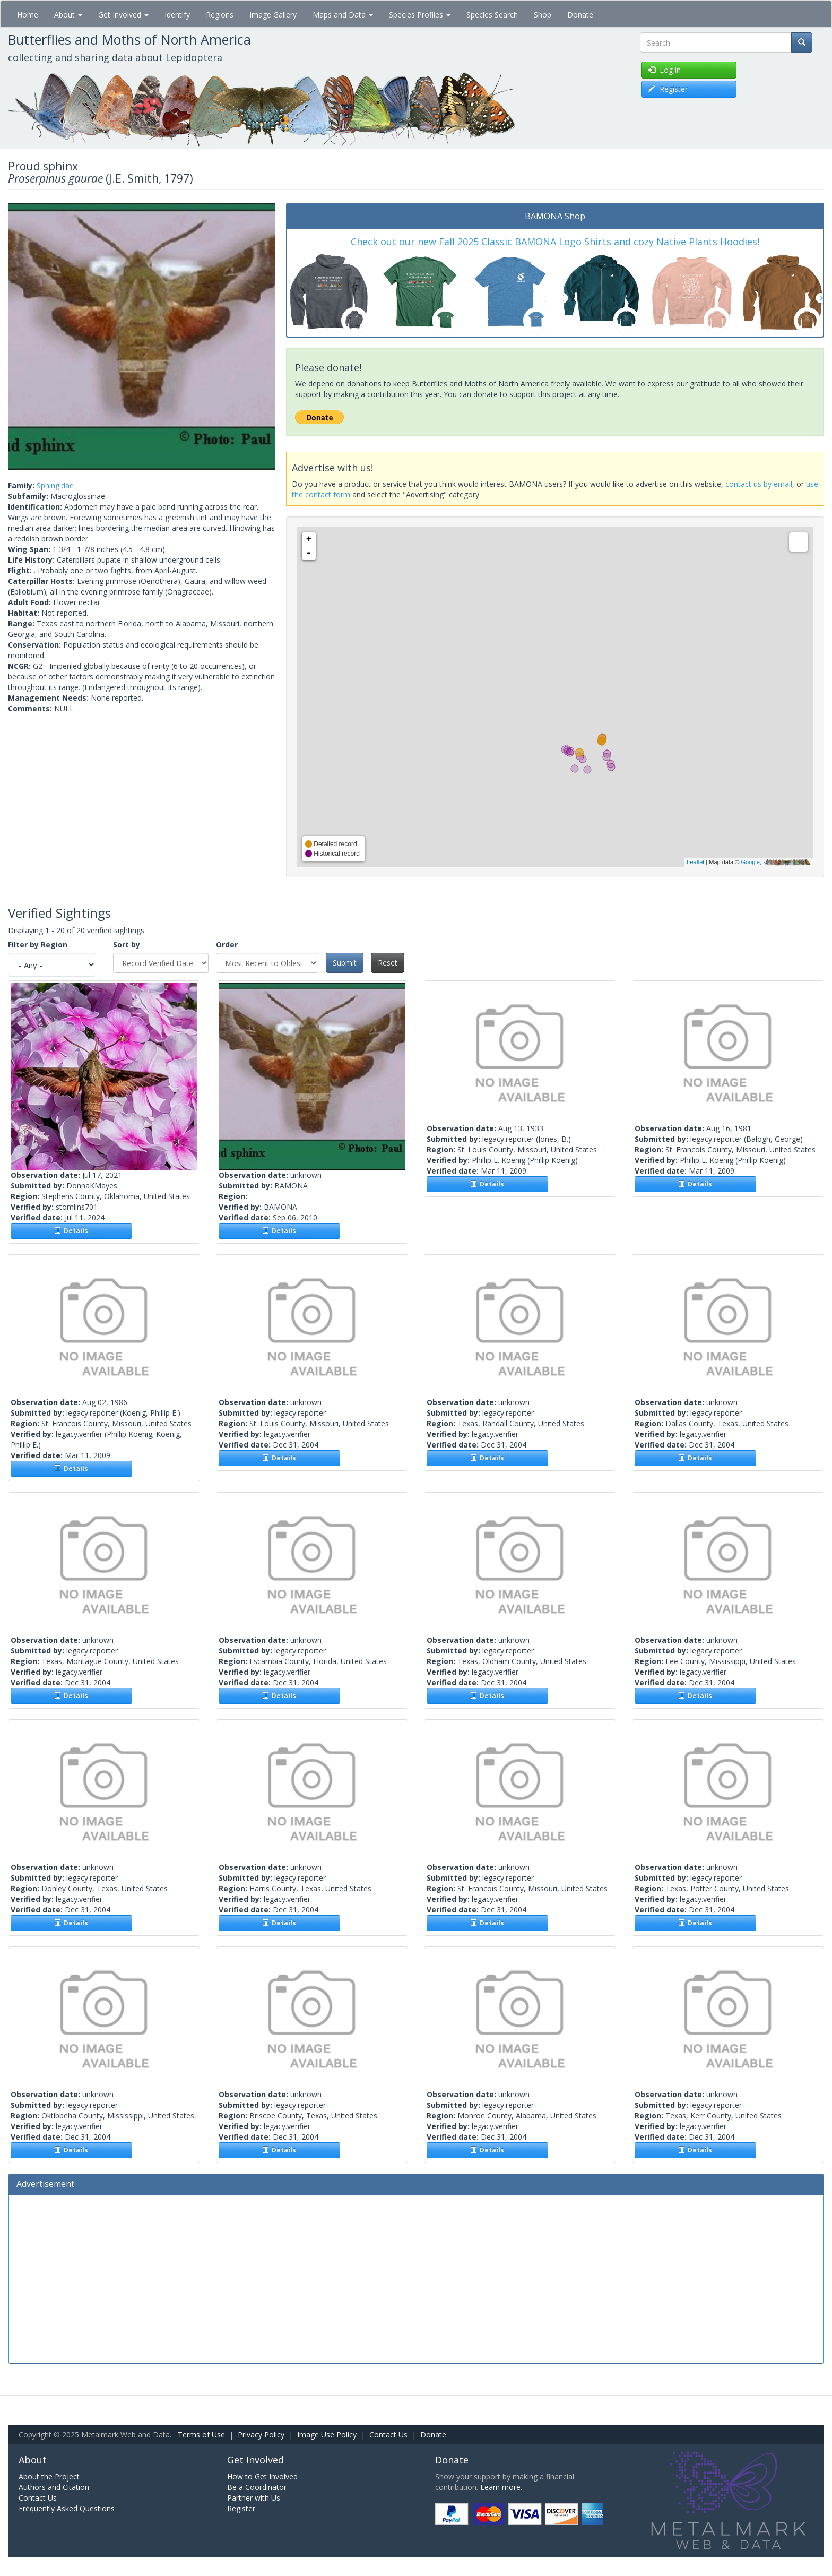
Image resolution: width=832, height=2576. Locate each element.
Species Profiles (419, 15)
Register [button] (668, 89)
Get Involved (123, 15)
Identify (177, 15)
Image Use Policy (327, 2434)
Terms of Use (201, 2434)
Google (750, 862)
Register (241, 2508)
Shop (542, 15)
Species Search (492, 15)
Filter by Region (37, 945)
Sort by (126, 945)
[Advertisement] (416, 2277)
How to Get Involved (262, 2476)
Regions (219, 15)
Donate (580, 15)
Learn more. (501, 2487)
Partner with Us (253, 2498)
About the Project (49, 2476)
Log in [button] (664, 70)
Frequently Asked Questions (67, 2508)
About (68, 15)
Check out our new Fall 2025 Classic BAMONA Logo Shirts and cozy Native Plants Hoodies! (555, 241)
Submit (345, 963)
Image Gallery (273, 15)
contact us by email (758, 484)
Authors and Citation (54, 2487)
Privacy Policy (261, 2434)
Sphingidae (55, 485)
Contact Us (388, 2434)
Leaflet (695, 862)
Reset (387, 963)
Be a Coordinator (257, 2487)
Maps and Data (343, 15)
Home (27, 15)
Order (227, 945)
